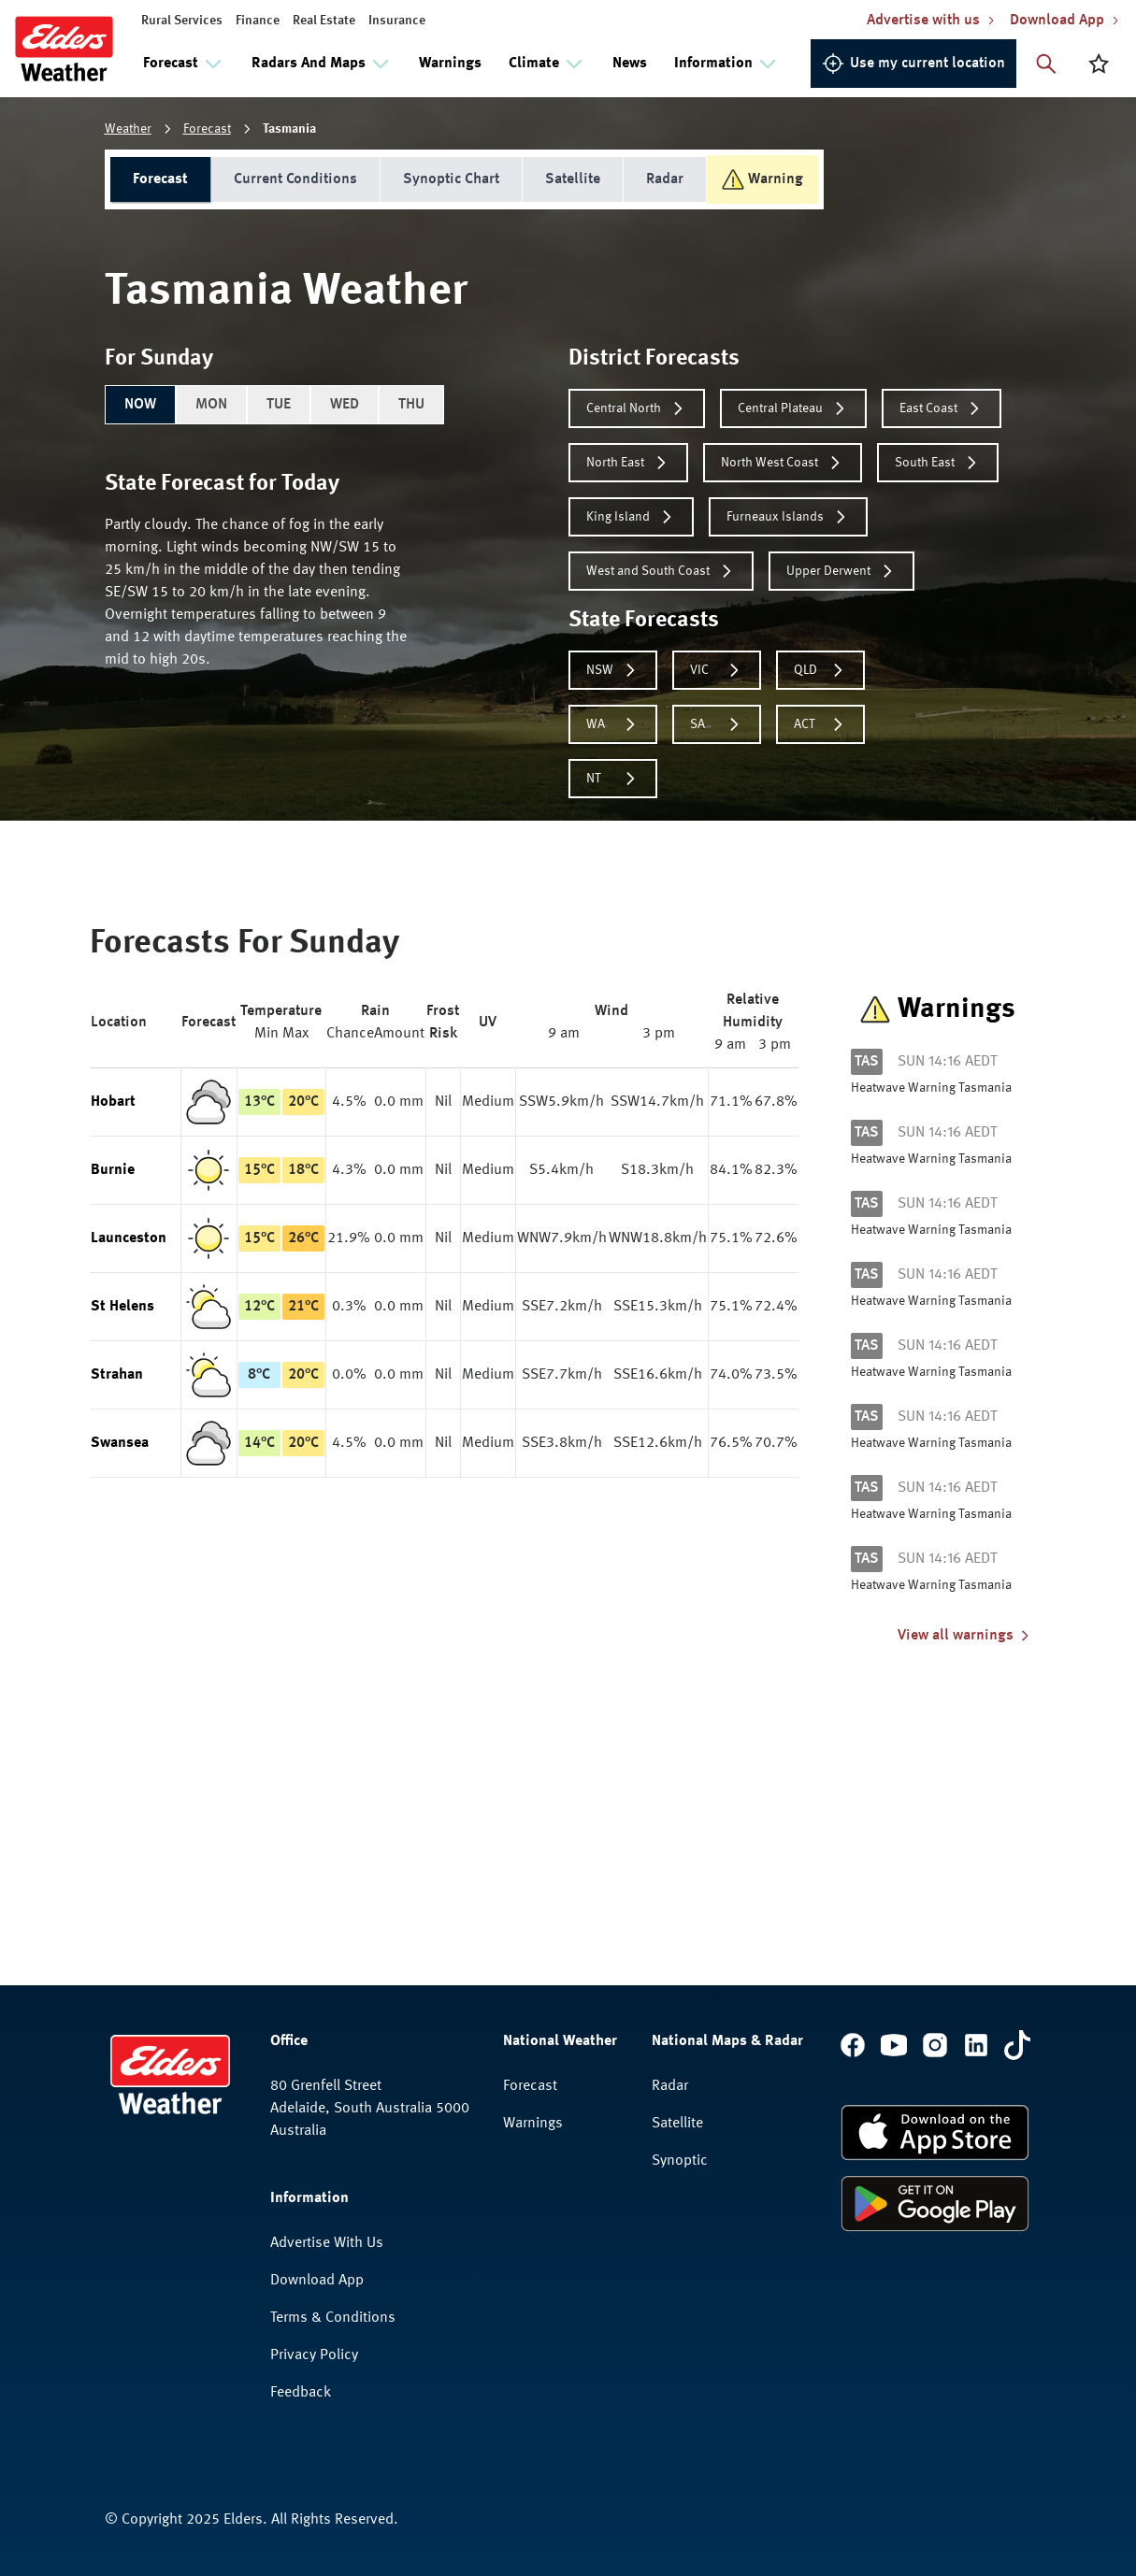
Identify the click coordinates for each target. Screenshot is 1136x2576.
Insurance (396, 20)
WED (344, 404)
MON (211, 404)
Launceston (128, 1238)
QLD (820, 670)
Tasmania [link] (289, 129)
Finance (258, 20)
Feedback (300, 2392)
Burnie (113, 1170)
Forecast (207, 129)
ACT (820, 724)
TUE (278, 404)
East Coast (941, 408)
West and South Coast (661, 571)
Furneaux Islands (788, 517)
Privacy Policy (314, 2355)
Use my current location (913, 63)
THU (411, 404)
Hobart (113, 1102)
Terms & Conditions (332, 2318)
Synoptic (680, 2161)
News (629, 63)
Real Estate (324, 20)
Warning (762, 179)
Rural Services (182, 20)
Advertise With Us (326, 2243)
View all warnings (965, 1635)
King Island (631, 517)
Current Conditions (295, 179)
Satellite (572, 179)
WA (613, 724)
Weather (128, 129)
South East (938, 462)
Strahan (117, 1374)
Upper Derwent (841, 571)
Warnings (450, 63)
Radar (664, 179)
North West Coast (782, 462)
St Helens (122, 1306)
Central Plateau (793, 408)
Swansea (120, 1443)
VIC (716, 670)
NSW (613, 670)
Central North (636, 408)
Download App (317, 2280)
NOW (140, 404)
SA (716, 724)
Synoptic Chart (451, 179)
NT (613, 778)
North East (628, 462)
